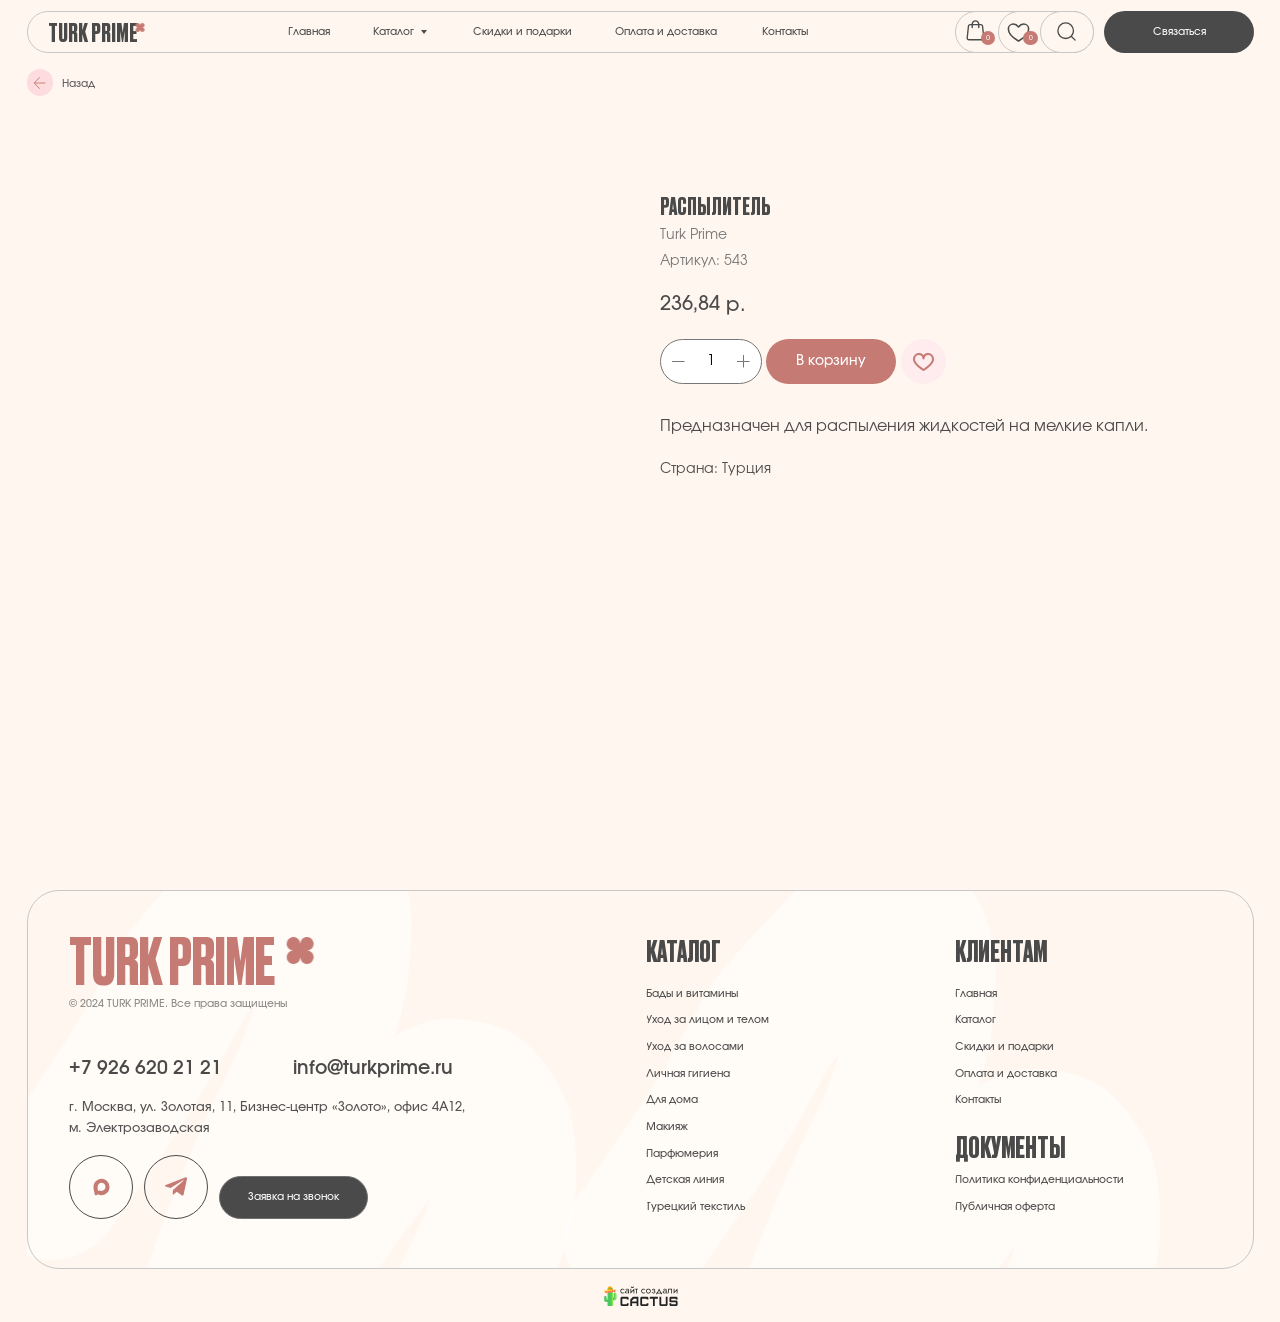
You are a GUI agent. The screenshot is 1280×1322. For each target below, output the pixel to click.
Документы (1010, 1145)
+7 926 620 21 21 (145, 1068)
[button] (1178, 32)
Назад (78, 83)
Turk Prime (93, 31)
